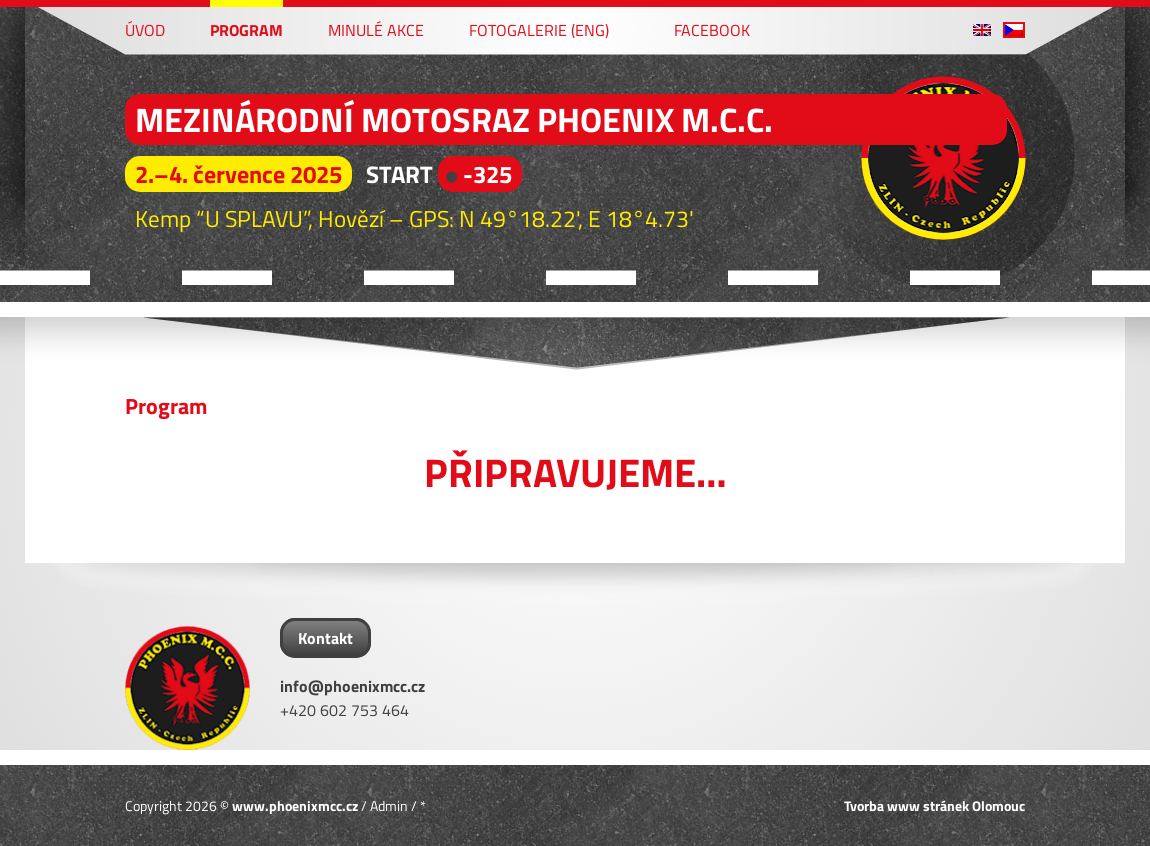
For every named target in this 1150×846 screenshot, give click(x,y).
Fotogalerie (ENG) (539, 29)
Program (246, 29)
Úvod (145, 29)
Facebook (702, 29)
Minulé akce (376, 29)
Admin (389, 805)
